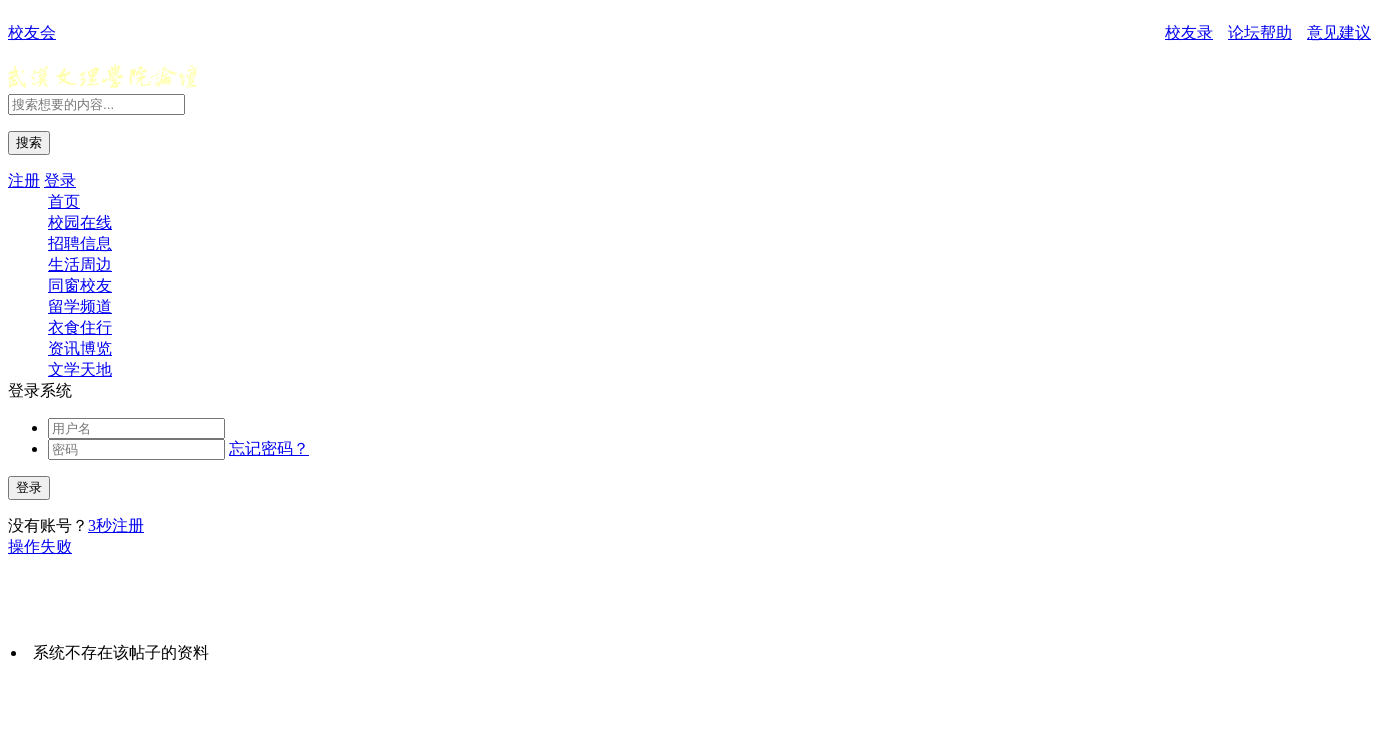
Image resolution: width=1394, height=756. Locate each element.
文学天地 (80, 369)
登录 (60, 180)
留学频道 (80, 306)
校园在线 (80, 222)
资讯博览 (80, 348)
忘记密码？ (269, 448)
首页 (64, 201)
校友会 (32, 32)
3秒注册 (116, 525)
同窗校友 (80, 285)
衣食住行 (80, 327)
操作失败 (40, 546)
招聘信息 (80, 243)
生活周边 (80, 264)
